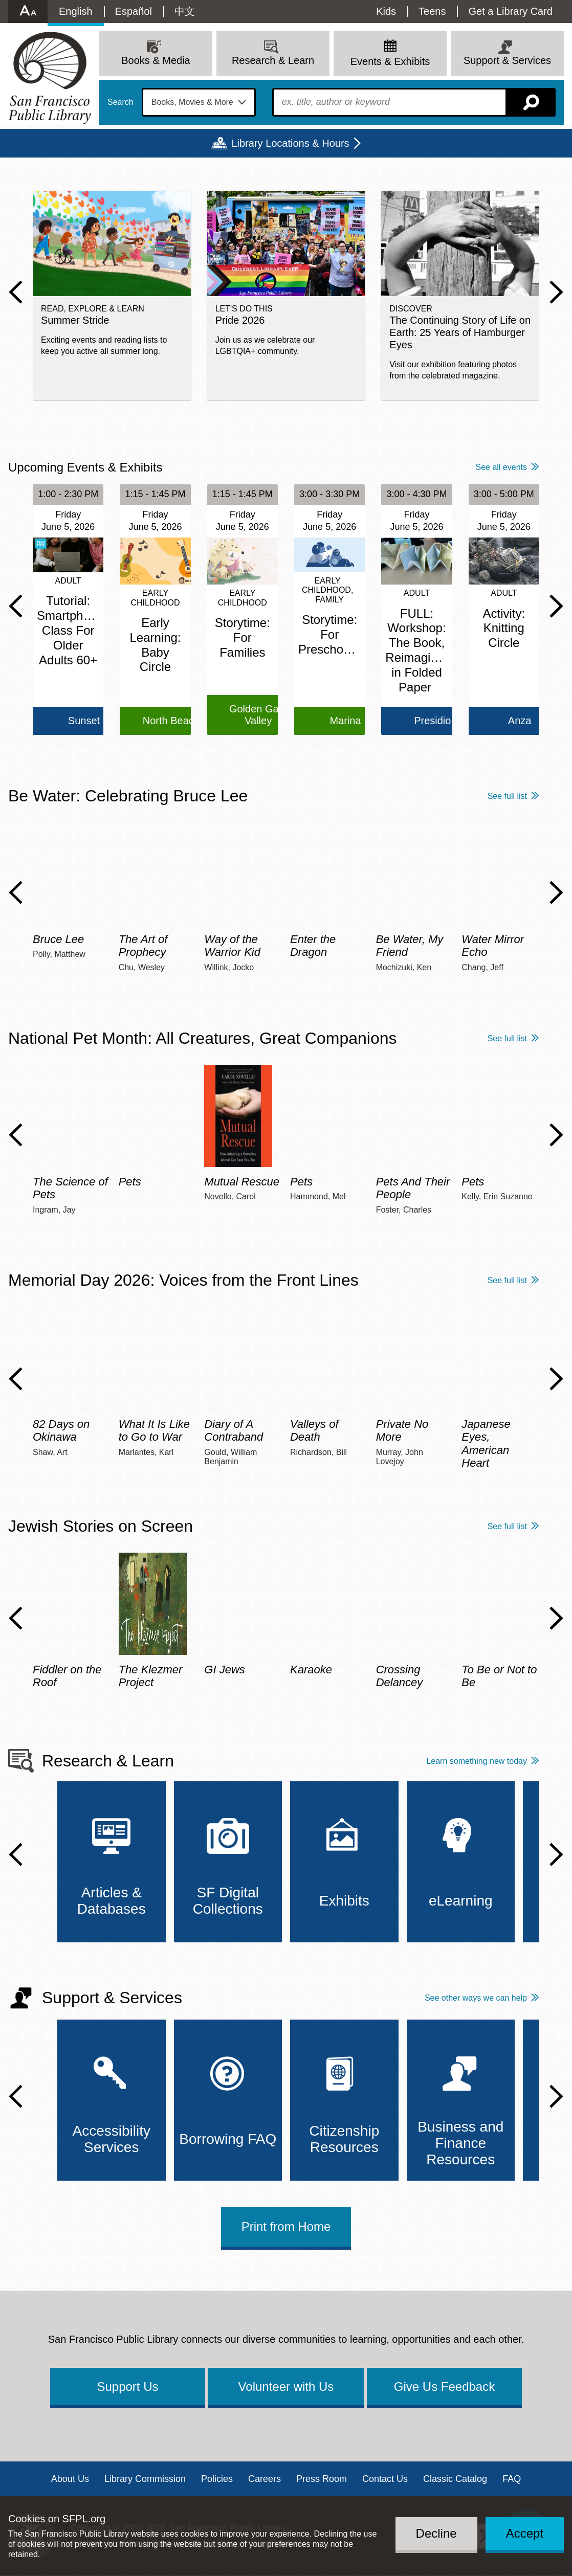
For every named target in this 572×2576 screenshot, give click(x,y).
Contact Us (385, 2479)
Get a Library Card (510, 11)
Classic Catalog (455, 2479)
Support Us (127, 2386)
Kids (386, 11)
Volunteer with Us (286, 2386)
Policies (217, 2479)
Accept (524, 2533)
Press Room (321, 2479)
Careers (264, 2479)
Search (120, 102)
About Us (70, 2479)
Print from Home (286, 2226)
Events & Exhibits (390, 61)
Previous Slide (15, 292)
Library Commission (145, 2479)
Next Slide (556, 292)
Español (133, 11)
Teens (432, 11)
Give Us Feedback (444, 2386)
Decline (436, 2533)
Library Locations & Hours (290, 143)
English (76, 11)
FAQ (511, 2479)
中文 (184, 11)
